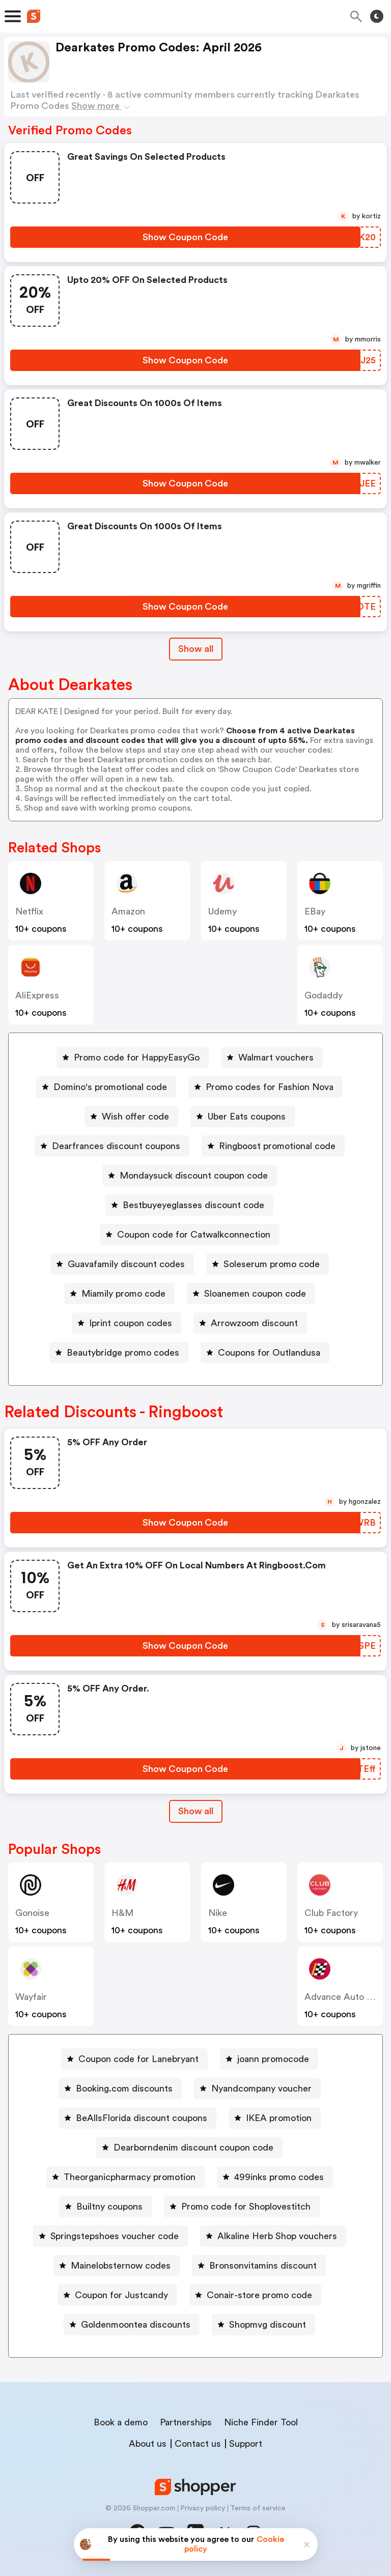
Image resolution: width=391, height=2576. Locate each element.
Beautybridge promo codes (123, 1352)
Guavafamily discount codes (126, 1264)
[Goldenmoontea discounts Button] (132, 2324)
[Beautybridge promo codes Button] (118, 1352)
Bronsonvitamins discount (263, 2265)
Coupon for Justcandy (121, 2295)
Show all (195, 1811)
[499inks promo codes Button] (275, 2177)
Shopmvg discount (267, 2324)
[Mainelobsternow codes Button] (116, 2265)
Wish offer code (135, 1116)
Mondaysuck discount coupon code (194, 1175)
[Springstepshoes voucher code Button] (110, 2236)
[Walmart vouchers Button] (272, 1057)
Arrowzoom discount (254, 1323)
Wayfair (31, 1996)
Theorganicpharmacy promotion (130, 2177)
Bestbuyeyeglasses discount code (193, 1205)
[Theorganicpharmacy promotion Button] (125, 2177)
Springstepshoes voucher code (114, 2236)
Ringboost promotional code (277, 1146)
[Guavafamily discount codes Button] (122, 1264)
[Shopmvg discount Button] (263, 2324)
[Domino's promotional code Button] (106, 1087)
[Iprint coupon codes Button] (126, 1323)
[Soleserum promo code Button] (267, 1264)
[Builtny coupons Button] (105, 2206)
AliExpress (37, 995)
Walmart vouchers (276, 1057)
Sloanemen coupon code (255, 1293)
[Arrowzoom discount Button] (250, 1323)
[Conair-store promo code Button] (255, 2295)
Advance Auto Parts (346, 1996)
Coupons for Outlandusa (269, 1352)
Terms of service (258, 2508)
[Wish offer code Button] (131, 1116)
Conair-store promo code (259, 2295)
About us (147, 2443)
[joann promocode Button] (269, 2059)
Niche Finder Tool (261, 2422)
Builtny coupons (109, 2206)
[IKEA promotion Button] (275, 2118)
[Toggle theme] (376, 16)
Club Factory (331, 1912)
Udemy (222, 911)
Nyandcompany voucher (261, 2088)
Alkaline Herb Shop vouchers (277, 2236)
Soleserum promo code (272, 1264)
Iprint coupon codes (130, 1323)
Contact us (198, 2443)
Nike (217, 1912)
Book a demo (121, 2422)
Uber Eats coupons (247, 1116)
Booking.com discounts (124, 2088)
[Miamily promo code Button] (119, 1293)
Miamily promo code (123, 1293)
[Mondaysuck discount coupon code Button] (189, 1175)
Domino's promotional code (110, 1087)
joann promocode (273, 2059)
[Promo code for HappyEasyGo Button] (133, 1057)
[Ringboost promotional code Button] (273, 1146)
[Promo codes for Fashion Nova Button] (265, 1087)
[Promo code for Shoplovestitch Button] (242, 2206)
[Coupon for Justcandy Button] (117, 2295)
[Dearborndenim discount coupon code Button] (189, 2147)
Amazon (128, 911)
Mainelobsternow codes (121, 2265)
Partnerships (186, 2422)
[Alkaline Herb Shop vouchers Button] (273, 2236)
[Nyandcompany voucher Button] (257, 2088)
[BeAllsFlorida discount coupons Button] (137, 2118)
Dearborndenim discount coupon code (193, 2147)
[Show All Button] (195, 1811)
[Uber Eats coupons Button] (242, 1116)
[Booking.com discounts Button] (120, 2088)
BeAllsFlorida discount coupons (141, 2118)
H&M (122, 1912)
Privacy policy (202, 2508)
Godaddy (323, 995)
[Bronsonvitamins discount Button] (259, 2265)
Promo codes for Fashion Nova (269, 1087)
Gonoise (32, 1912)
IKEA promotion (279, 2118)
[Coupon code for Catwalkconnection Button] (190, 1234)
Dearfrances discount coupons (116, 1146)
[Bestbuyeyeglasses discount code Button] (189, 1205)
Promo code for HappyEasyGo (137, 1057)
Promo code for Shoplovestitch (246, 2206)
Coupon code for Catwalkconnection (193, 1234)
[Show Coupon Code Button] (185, 237)
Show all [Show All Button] (195, 648)
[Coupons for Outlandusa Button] (265, 1352)
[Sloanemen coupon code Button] (251, 1293)
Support (245, 2443)
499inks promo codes (279, 2177)
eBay (314, 911)
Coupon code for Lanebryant (138, 2059)
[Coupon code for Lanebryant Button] (134, 2059)
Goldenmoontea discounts (135, 2324)
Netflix (29, 911)
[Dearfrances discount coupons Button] (112, 1146)
